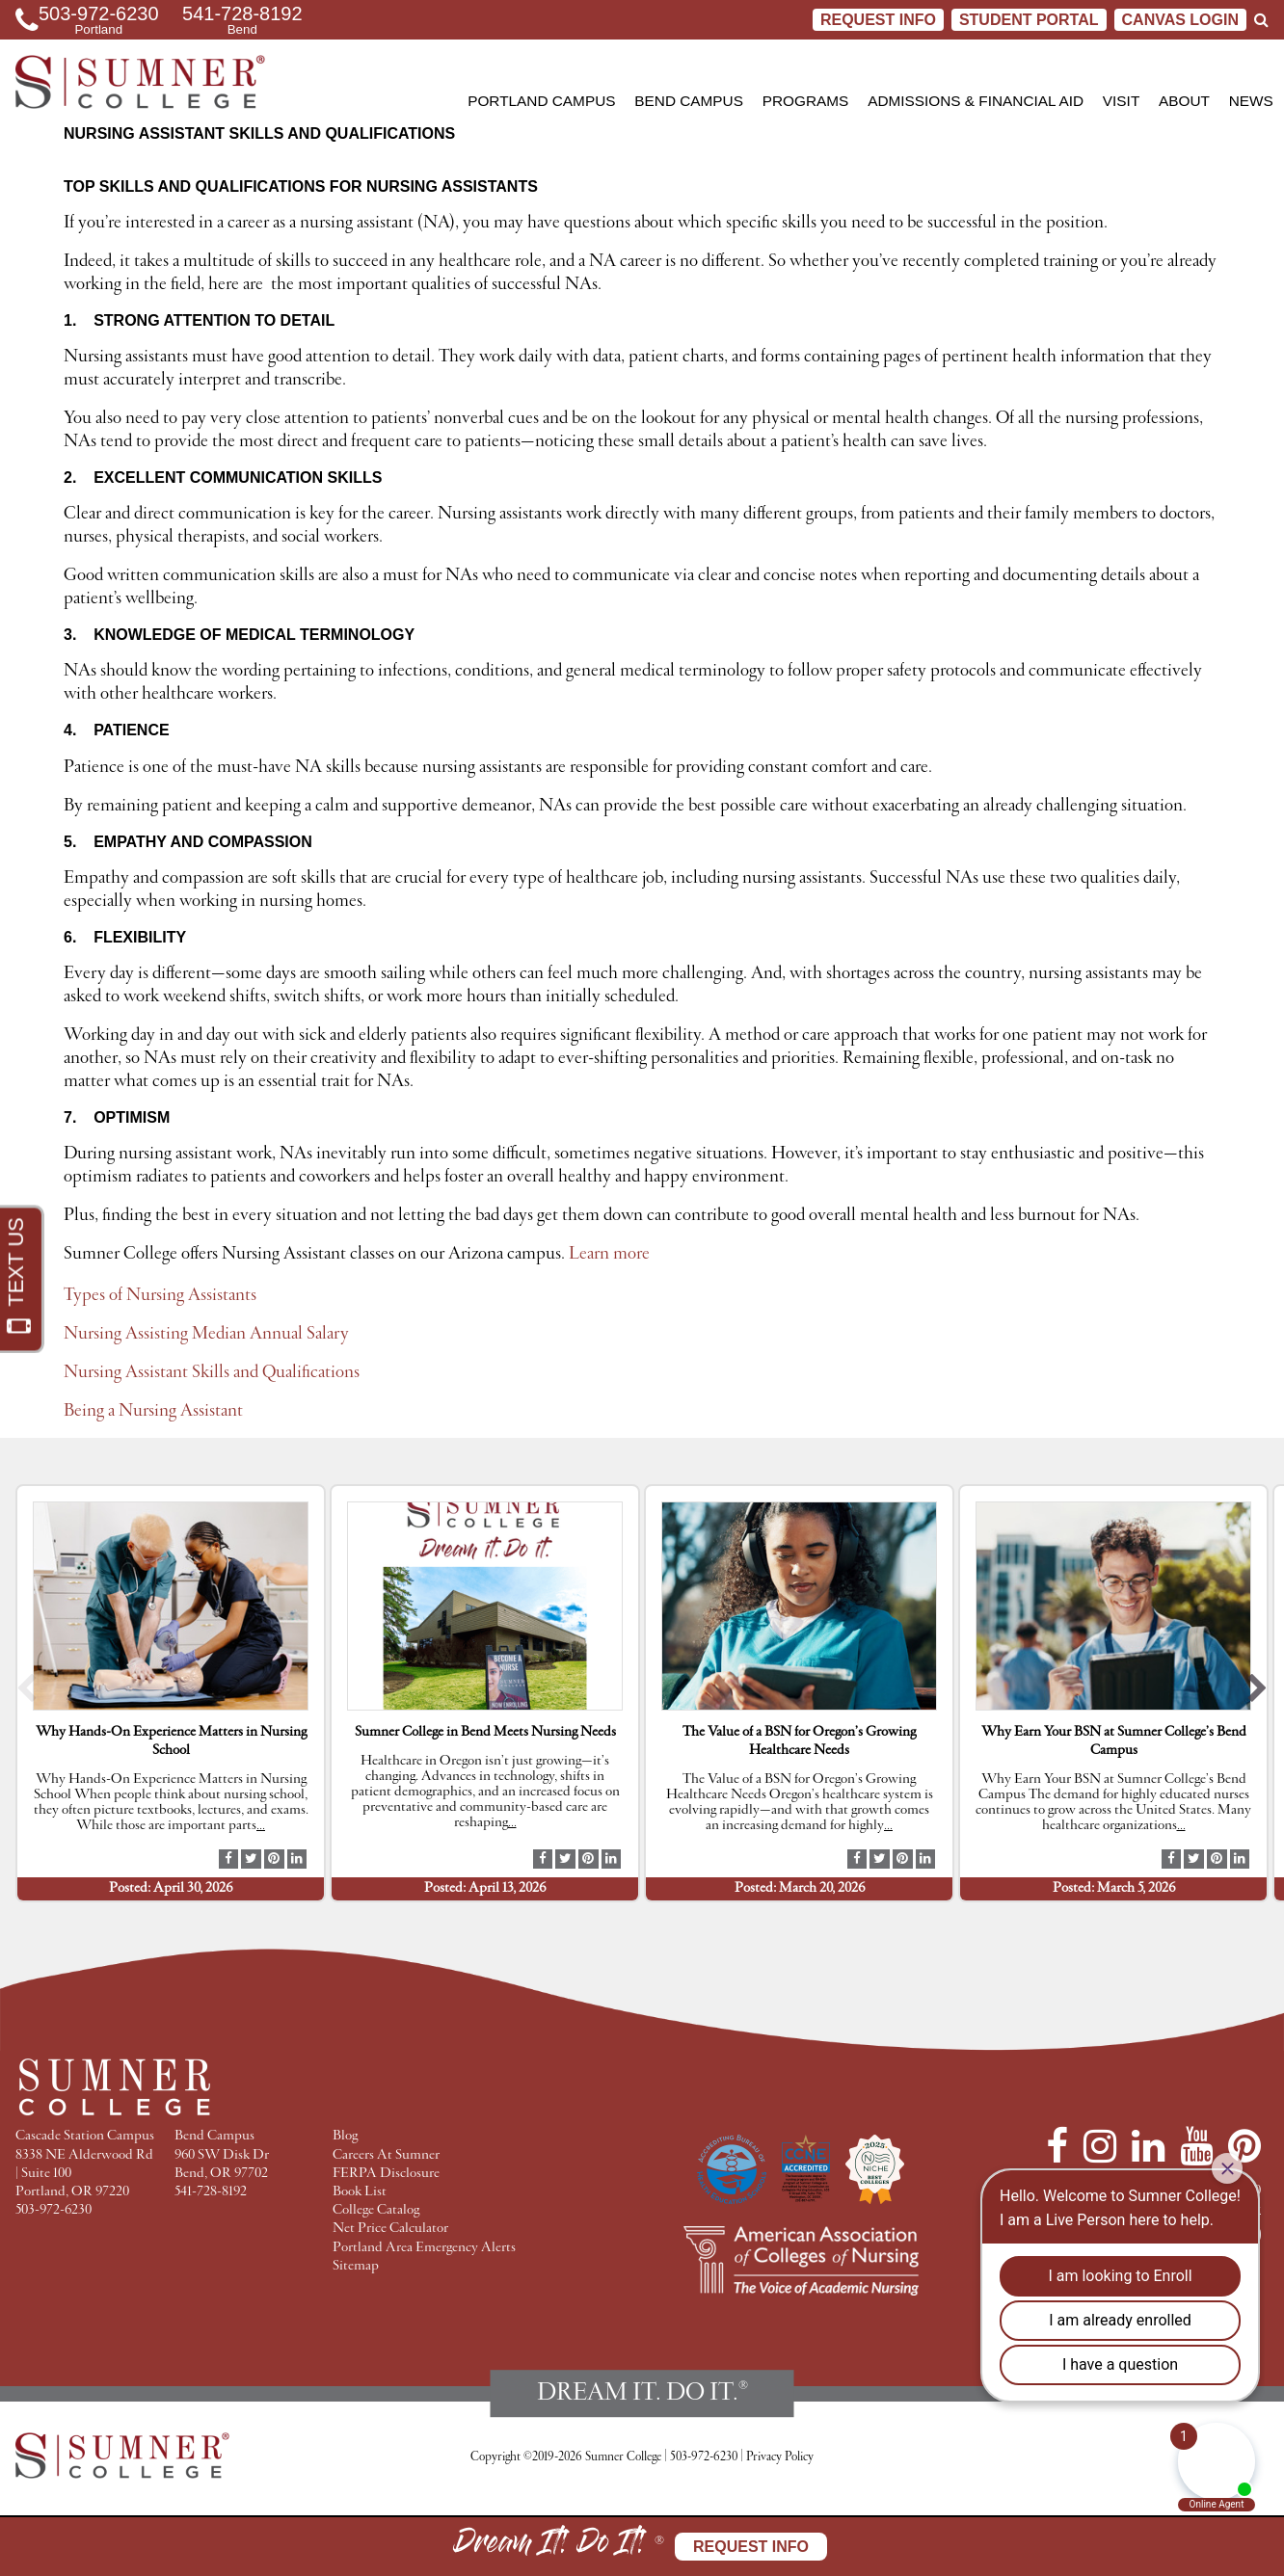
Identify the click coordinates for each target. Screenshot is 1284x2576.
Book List (360, 2192)
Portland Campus (541, 101)
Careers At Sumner (386, 2155)
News (1251, 101)
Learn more (611, 1253)
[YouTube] (1196, 2146)
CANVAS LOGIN (1180, 20)
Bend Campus (688, 101)
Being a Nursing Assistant (153, 1410)
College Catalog (376, 2210)
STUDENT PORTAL (1029, 20)
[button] (26, 1693)
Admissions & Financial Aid (975, 101)
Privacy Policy (780, 2457)
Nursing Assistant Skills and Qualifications (212, 1372)
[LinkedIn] (1148, 2146)
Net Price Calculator (390, 2228)
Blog (345, 2136)
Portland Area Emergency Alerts (424, 2248)
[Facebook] (1057, 2146)
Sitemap (356, 2266)
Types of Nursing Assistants (160, 1295)
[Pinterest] (1244, 2146)
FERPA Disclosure (386, 2173)
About (1184, 101)
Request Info (878, 20)
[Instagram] (1099, 2146)
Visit (1121, 101)
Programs (805, 101)
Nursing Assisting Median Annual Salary (206, 1333)
